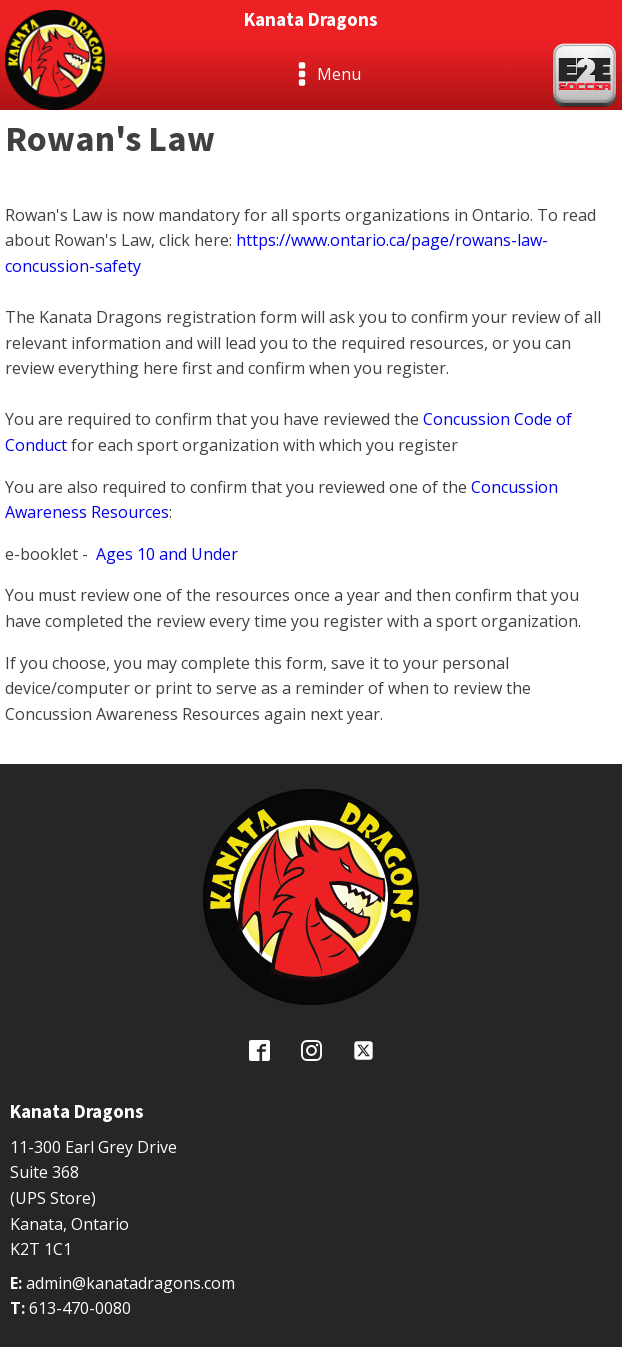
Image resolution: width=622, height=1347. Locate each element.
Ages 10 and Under (167, 554)
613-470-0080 (80, 1308)
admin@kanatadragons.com (130, 1283)
